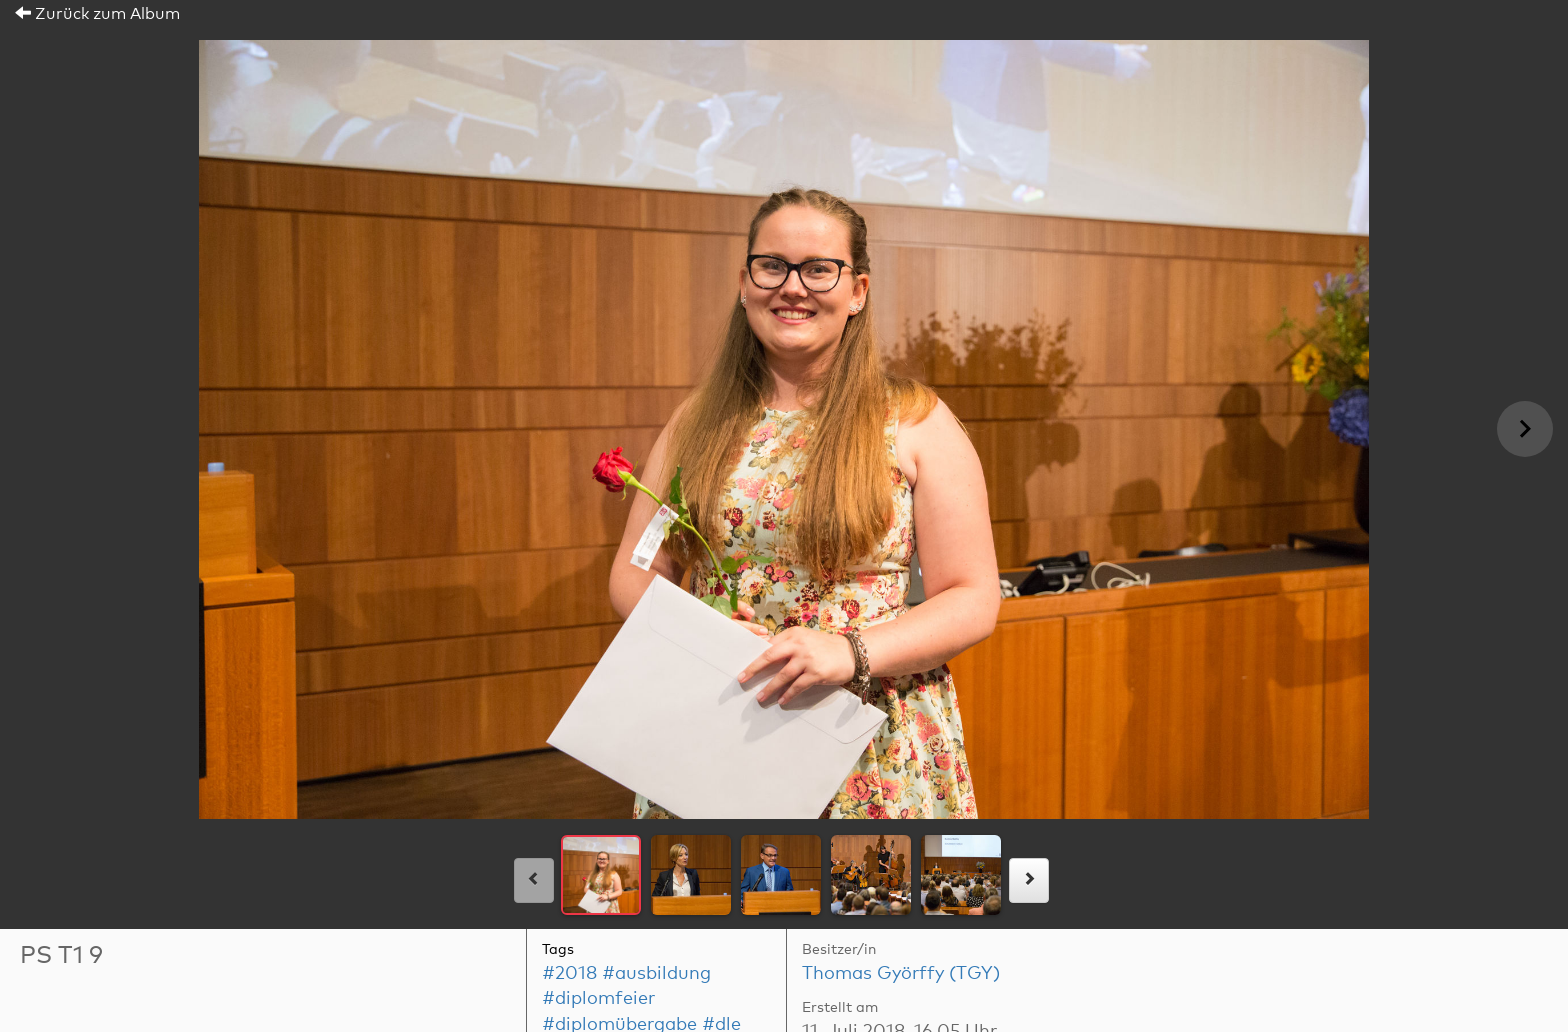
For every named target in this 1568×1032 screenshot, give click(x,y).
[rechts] (1029, 880)
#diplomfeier (598, 999)
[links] (534, 880)
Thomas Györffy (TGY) (901, 974)
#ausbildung (656, 974)
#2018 (569, 974)
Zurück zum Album (97, 14)
